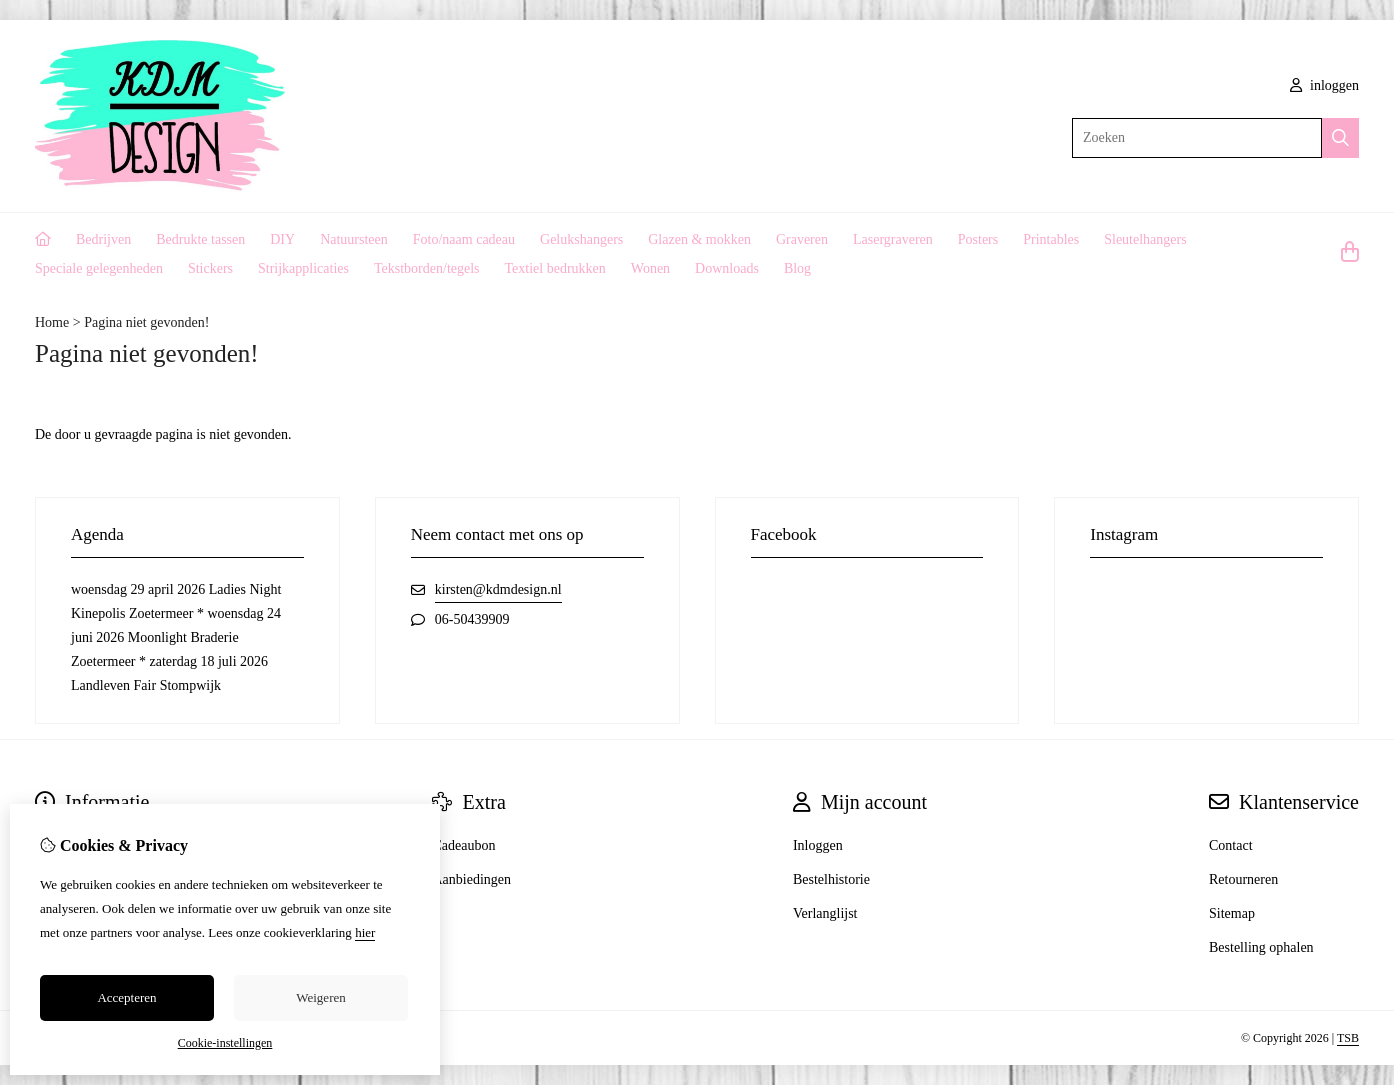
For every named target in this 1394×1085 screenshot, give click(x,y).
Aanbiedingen (471, 879)
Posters (978, 239)
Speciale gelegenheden (99, 268)
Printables (1051, 239)
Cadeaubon (463, 845)
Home (52, 322)
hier (365, 932)
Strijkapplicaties (303, 268)
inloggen (1325, 85)
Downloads (727, 268)
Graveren (802, 239)
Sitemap (1232, 913)
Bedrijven (103, 239)
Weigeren (320, 997)
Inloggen (818, 845)
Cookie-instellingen (225, 1043)
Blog (797, 268)
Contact (1231, 845)
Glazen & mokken (699, 239)
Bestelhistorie (831, 879)
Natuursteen (354, 239)
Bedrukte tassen (200, 239)
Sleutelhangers (1145, 239)
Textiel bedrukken (555, 268)
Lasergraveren (893, 239)
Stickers (210, 268)
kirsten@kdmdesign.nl (498, 589)
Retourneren (1243, 879)
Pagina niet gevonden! (146, 322)
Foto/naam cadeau (464, 239)
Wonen (650, 268)
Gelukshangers (581, 239)
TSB (1348, 1038)
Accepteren (126, 997)
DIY (282, 239)
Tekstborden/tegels (427, 268)
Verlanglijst (825, 913)
